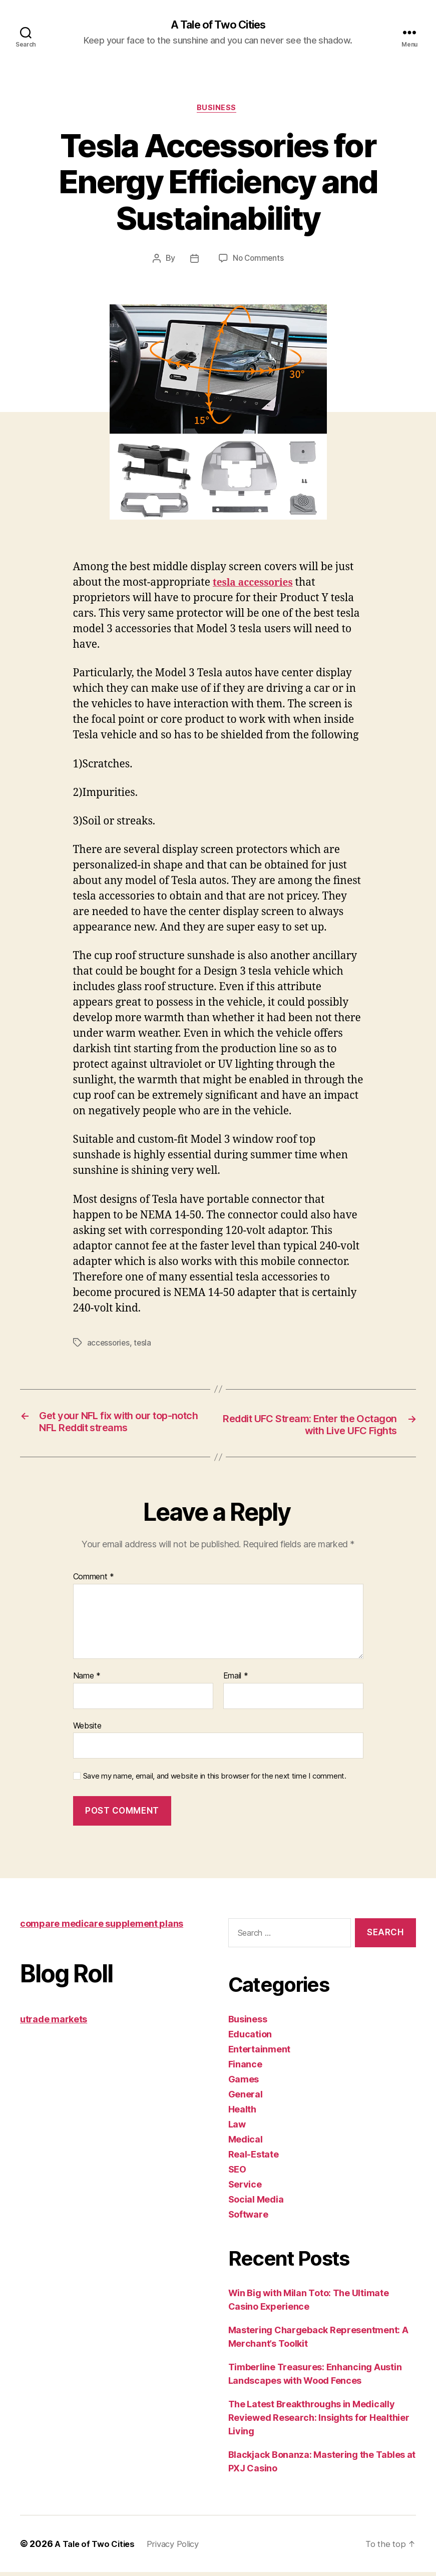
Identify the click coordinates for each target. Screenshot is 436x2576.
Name (87, 1679)
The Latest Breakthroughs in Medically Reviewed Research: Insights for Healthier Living (318, 2421)
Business (218, 110)
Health (242, 2113)
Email (235, 1679)
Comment (94, 1580)
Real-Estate (253, 2158)
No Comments (258, 261)
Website (87, 1729)
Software (248, 2218)
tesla (144, 1345)
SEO (237, 2173)
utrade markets (53, 2022)
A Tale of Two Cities (217, 25)
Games (243, 2083)
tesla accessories (257, 585)
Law (237, 2128)
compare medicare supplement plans (101, 1927)
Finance (245, 2068)
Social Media (256, 2203)
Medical (245, 2143)
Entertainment (259, 2053)
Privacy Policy (180, 2547)
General (245, 2098)
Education (250, 2038)
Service (245, 2188)
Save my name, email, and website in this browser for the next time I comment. (214, 1780)
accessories (109, 1345)
